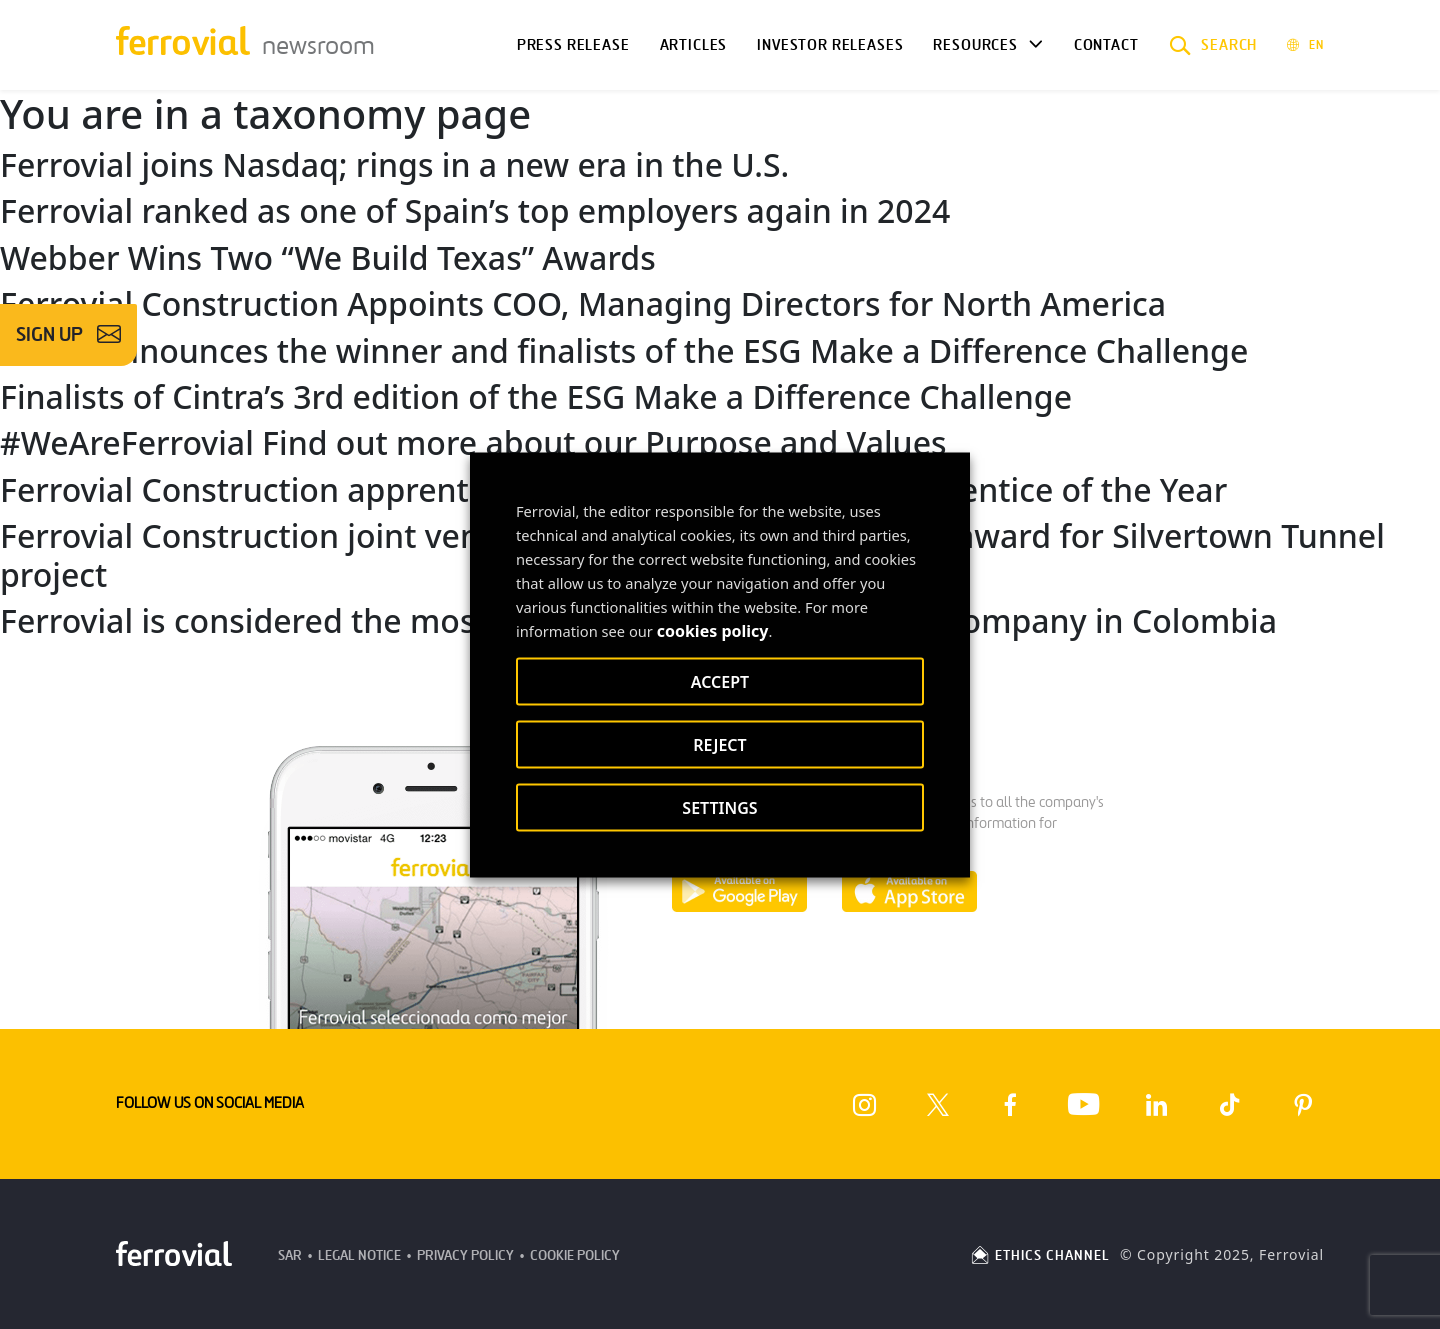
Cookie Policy (575, 1255)
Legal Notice (359, 1255)
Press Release (573, 45)
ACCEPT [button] (720, 681)
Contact (1106, 45)
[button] (1213, 45)
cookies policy (713, 630)
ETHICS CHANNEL (1039, 1255)
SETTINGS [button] (719, 807)
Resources (975, 45)
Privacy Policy (465, 1255)
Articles (694, 45)
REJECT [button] (719, 744)
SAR (290, 1255)
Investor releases (830, 45)
